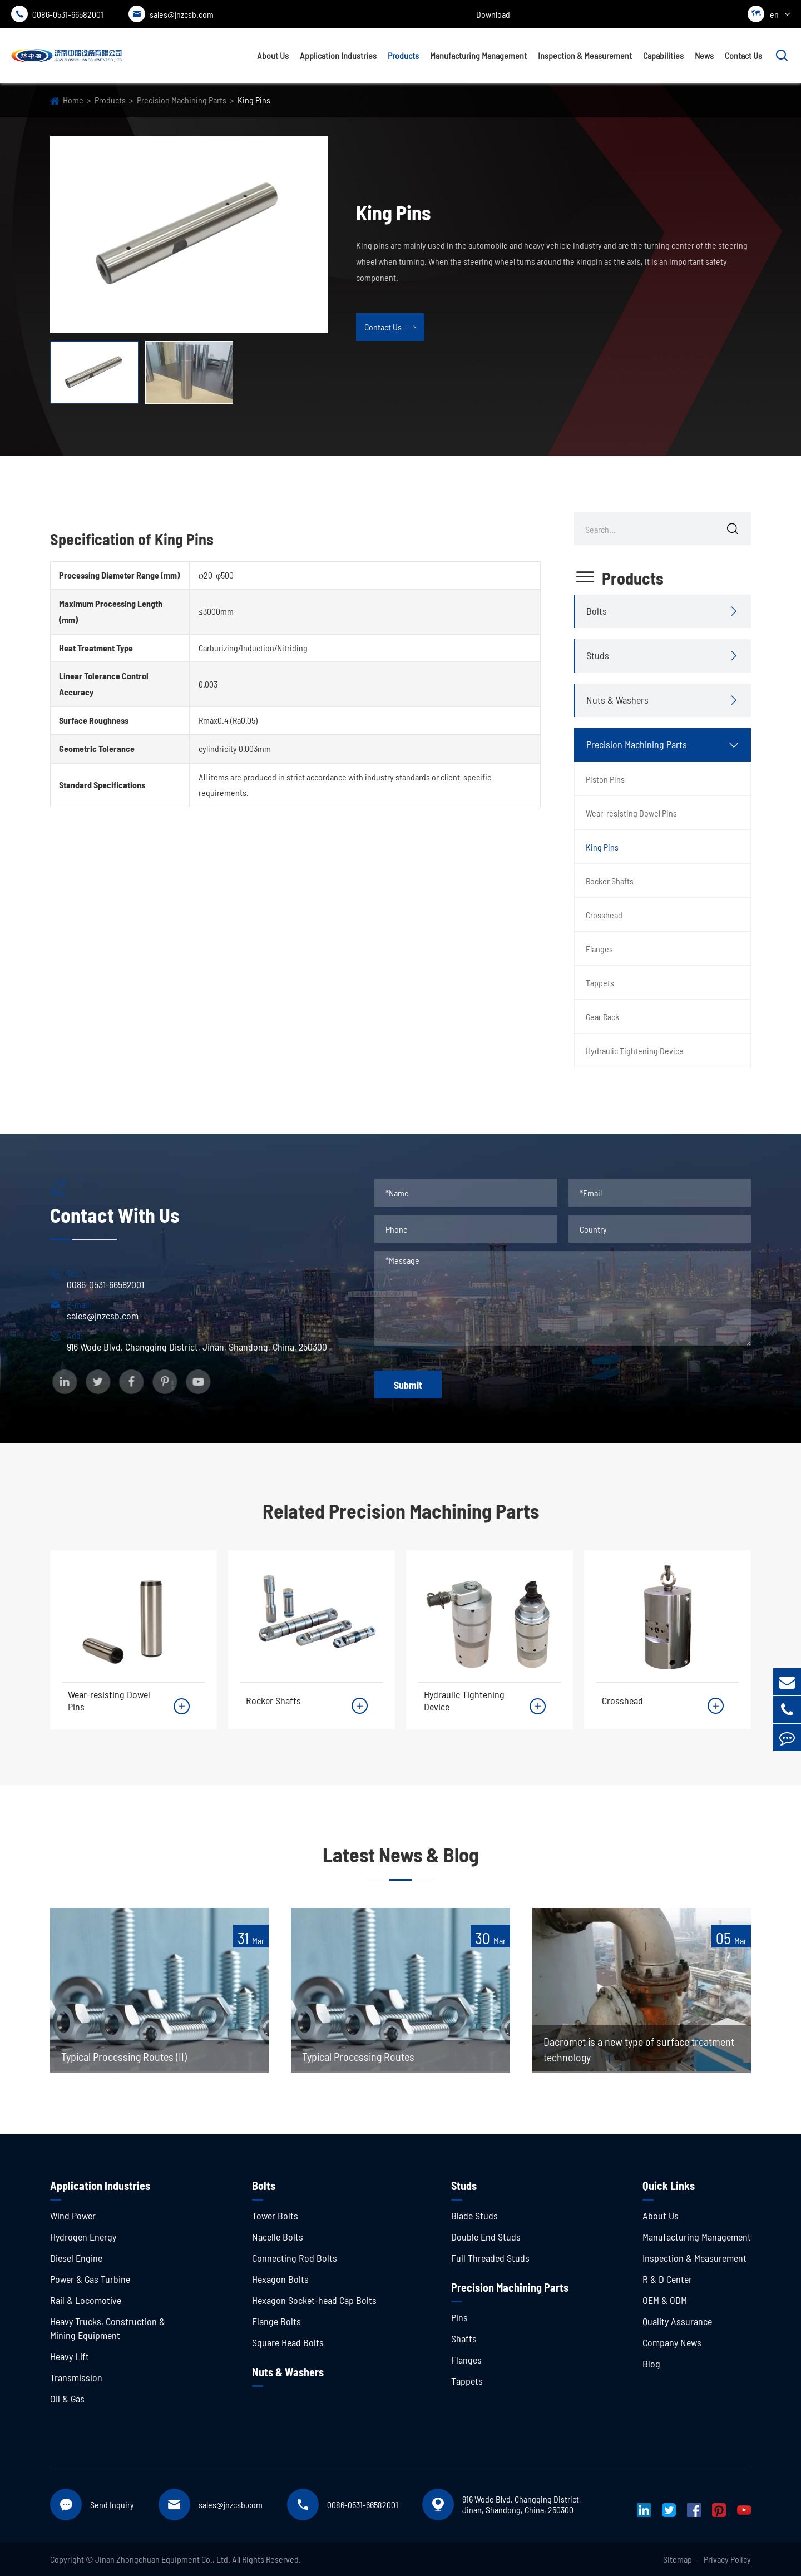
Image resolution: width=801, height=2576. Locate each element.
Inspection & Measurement (585, 55)
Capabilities (663, 55)
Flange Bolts (276, 2321)
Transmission (76, 2377)
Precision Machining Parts (181, 100)
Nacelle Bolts (277, 2237)
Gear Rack (602, 1016)
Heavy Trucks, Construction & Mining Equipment (107, 2328)
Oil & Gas (67, 2398)
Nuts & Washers (617, 700)
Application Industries (338, 55)
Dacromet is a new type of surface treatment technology (638, 2049)
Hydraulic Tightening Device (635, 1050)
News (704, 55)
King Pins (254, 100)
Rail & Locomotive (85, 2300)
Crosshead (604, 914)
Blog (651, 2363)
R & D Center (667, 2279)
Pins (459, 2317)
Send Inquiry (112, 2504)
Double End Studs (486, 2237)
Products (403, 55)
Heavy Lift (69, 2356)
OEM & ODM (664, 2300)
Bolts (596, 611)
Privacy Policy (727, 2559)
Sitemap (677, 2559)
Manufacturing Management (478, 55)
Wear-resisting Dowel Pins (631, 813)
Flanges (599, 948)
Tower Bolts (275, 2215)
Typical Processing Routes (358, 2056)
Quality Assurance (677, 2321)
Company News (671, 2342)
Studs (597, 655)
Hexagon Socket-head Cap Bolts (314, 2300)
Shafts (464, 2338)
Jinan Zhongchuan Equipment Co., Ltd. (162, 2559)
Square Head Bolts (288, 2342)
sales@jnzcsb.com (171, 14)
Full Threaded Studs (490, 2258)
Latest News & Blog (401, 1854)
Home (73, 100)
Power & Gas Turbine (90, 2279)
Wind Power (73, 2215)
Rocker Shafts (610, 881)
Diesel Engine (76, 2258)
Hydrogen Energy (83, 2237)
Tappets (600, 982)
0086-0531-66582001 (57, 14)
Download (493, 14)
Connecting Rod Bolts (294, 2258)
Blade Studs (474, 2215)
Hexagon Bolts (280, 2279)
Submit (408, 1385)
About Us (273, 55)
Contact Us (743, 55)
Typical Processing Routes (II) (124, 2056)
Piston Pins (605, 779)
